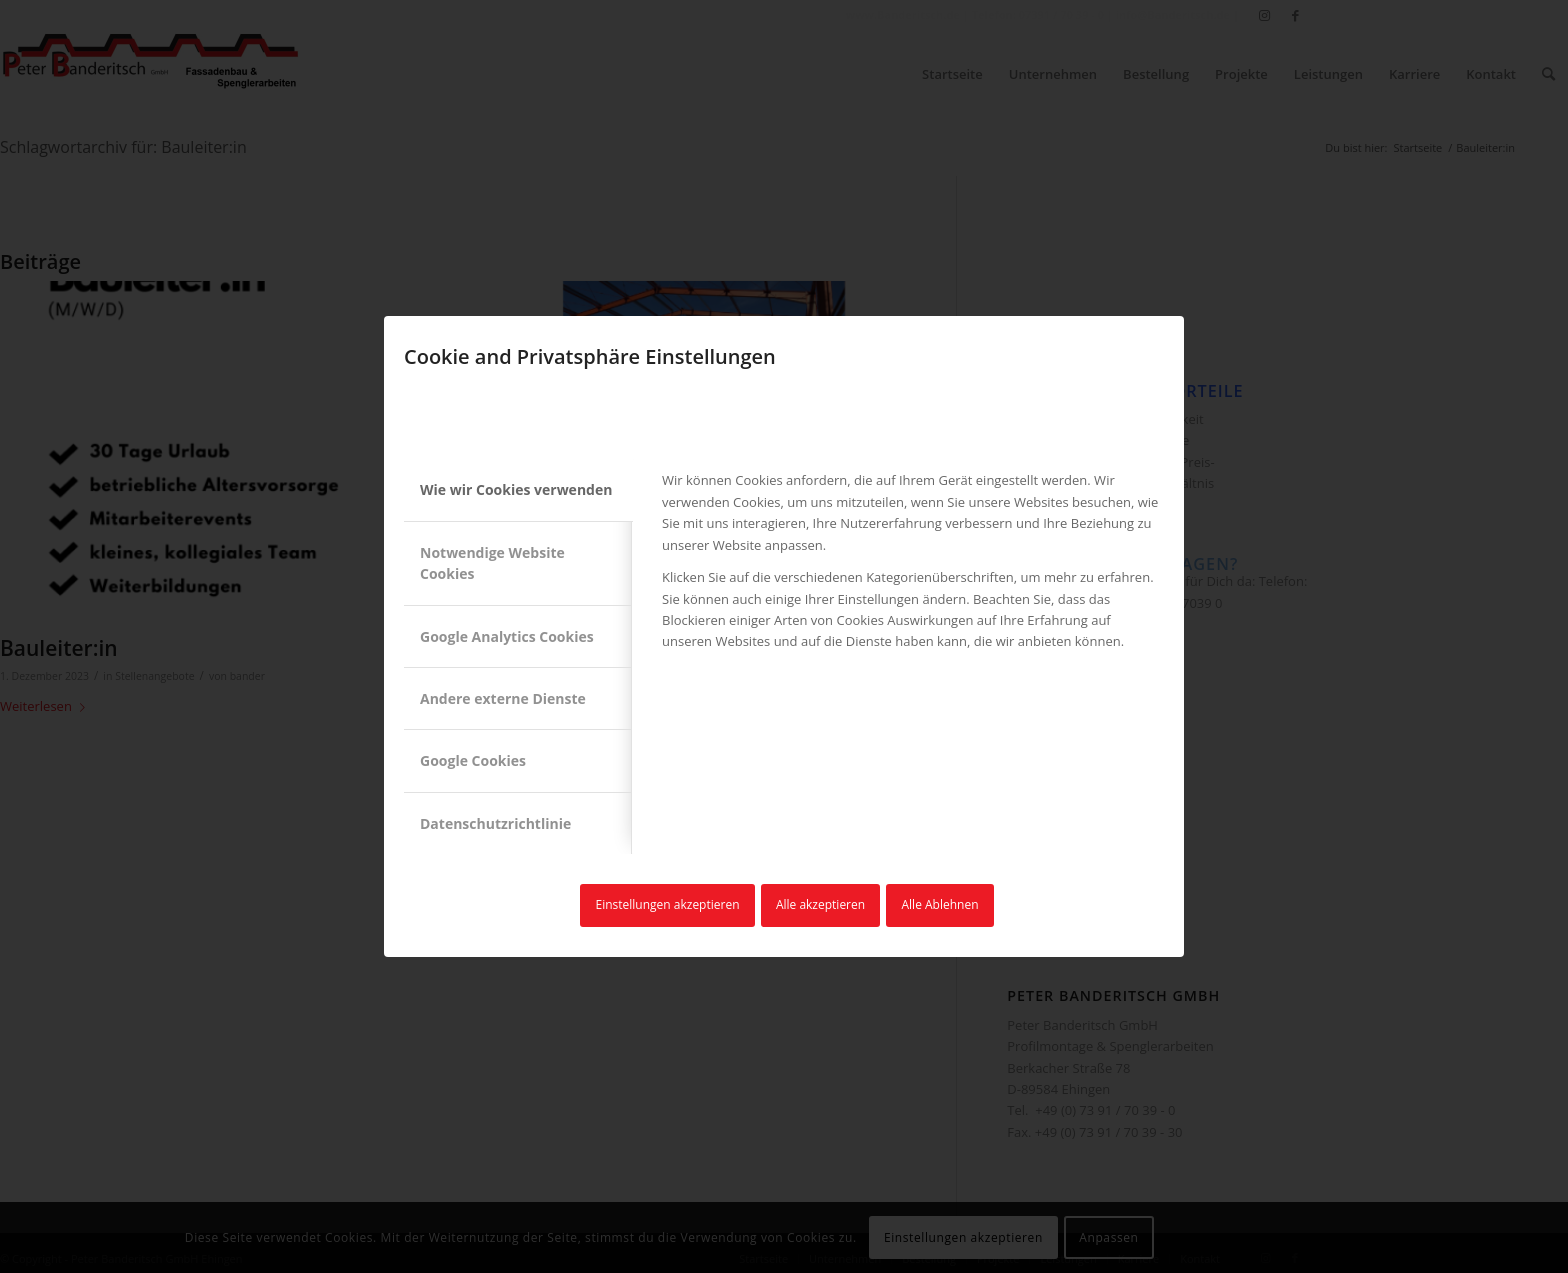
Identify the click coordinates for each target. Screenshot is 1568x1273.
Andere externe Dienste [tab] (503, 698)
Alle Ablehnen (940, 904)
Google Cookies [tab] (473, 760)
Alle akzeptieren (820, 904)
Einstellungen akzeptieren (667, 904)
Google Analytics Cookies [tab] (507, 636)
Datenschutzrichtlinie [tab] (495, 823)
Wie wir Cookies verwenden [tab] (516, 489)
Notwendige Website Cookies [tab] (492, 563)
